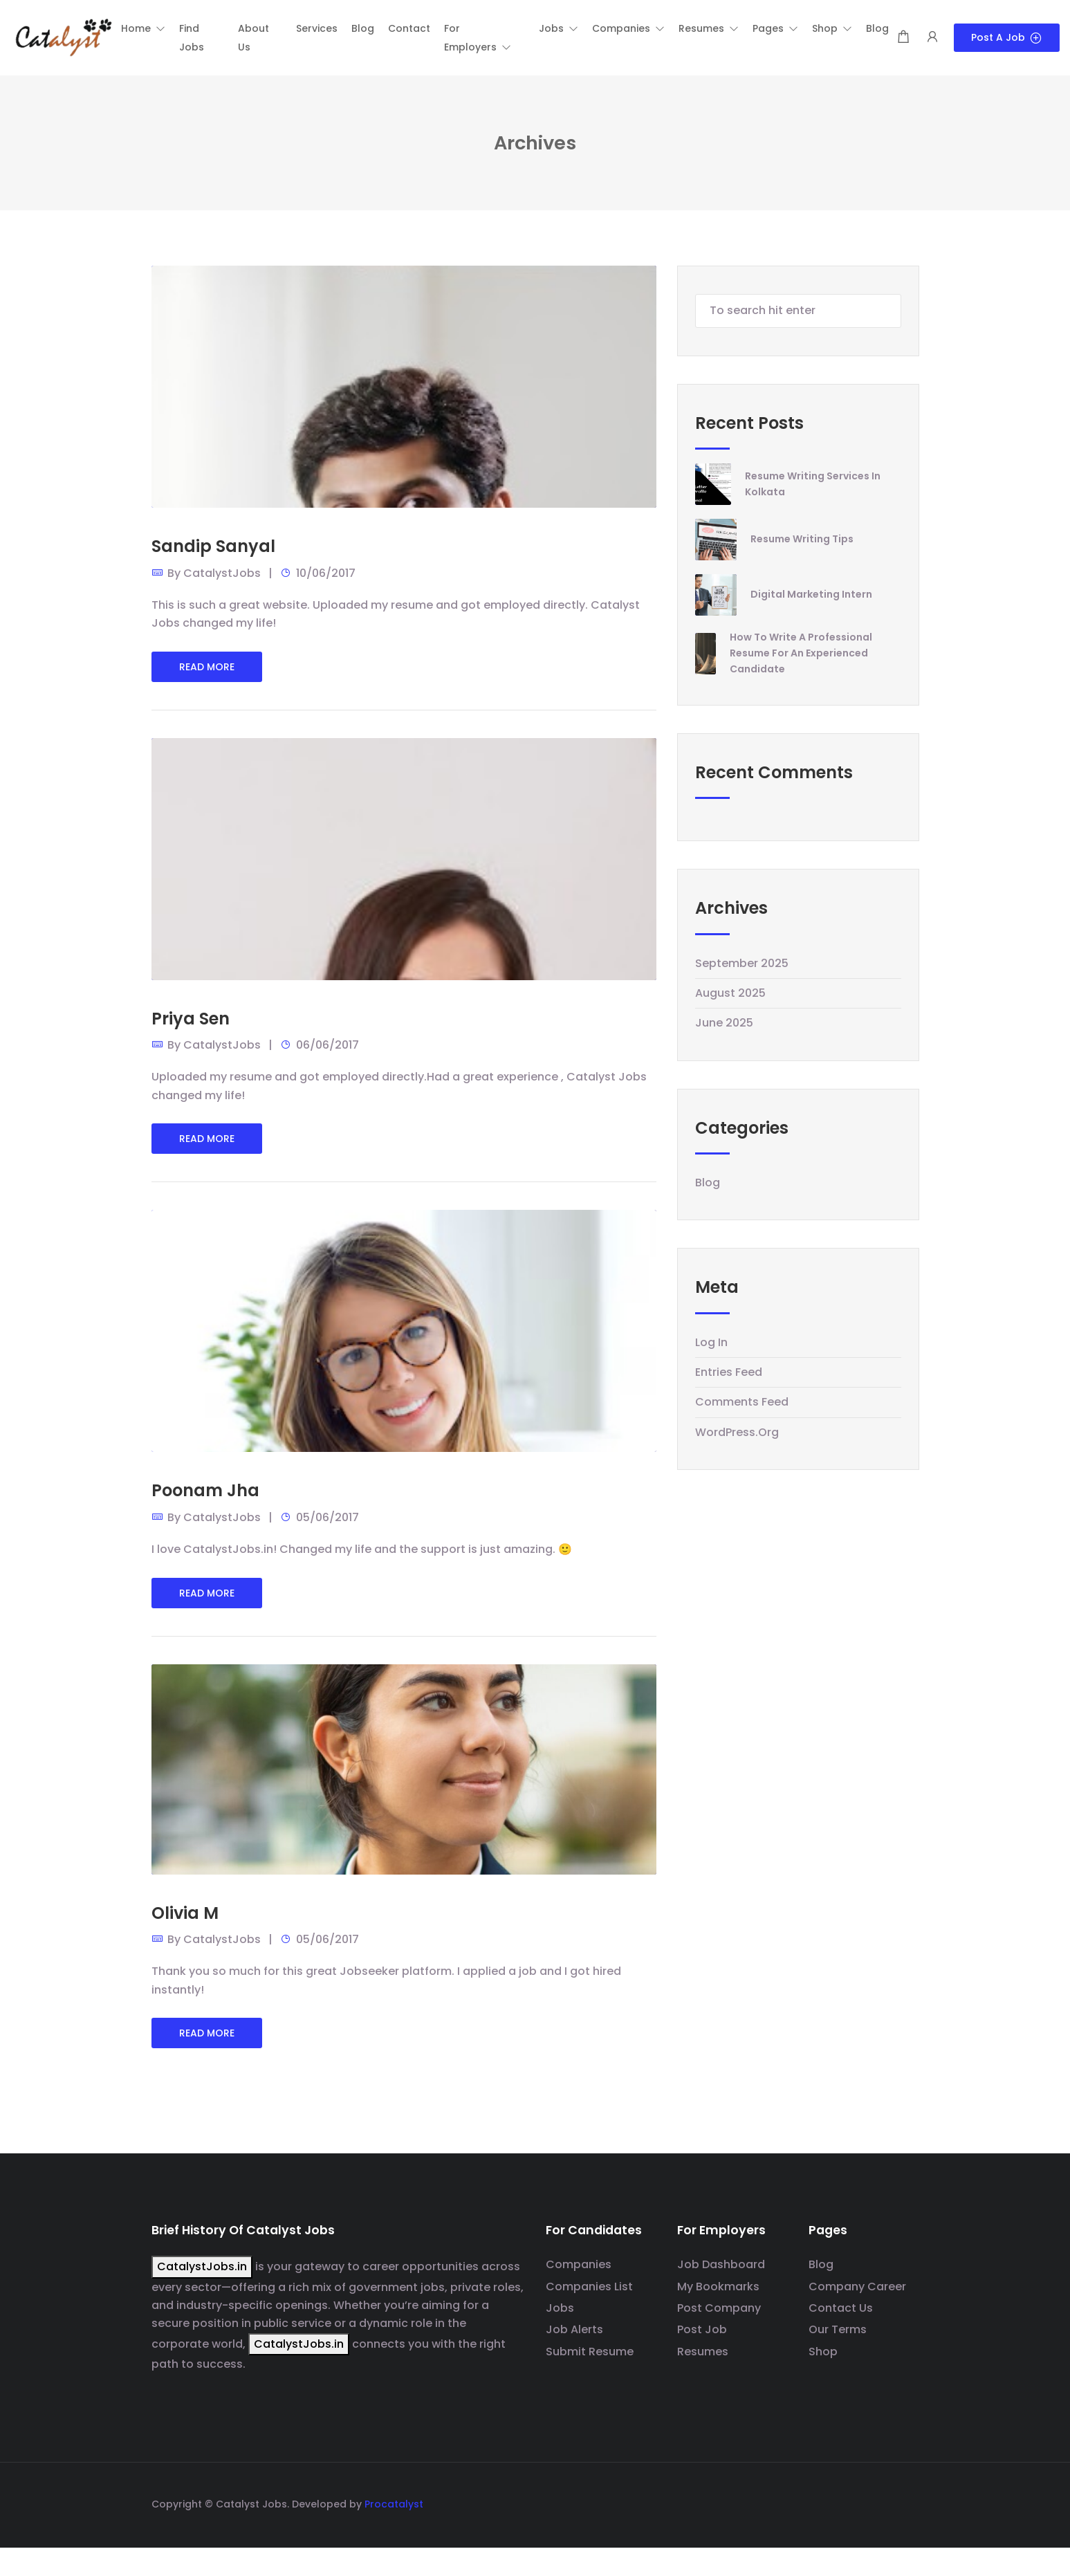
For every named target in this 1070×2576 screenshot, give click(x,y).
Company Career (857, 2286)
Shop (823, 2351)
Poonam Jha (205, 1490)
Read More (206, 667)
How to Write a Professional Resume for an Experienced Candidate (801, 653)
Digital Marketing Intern (811, 594)
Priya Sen (190, 1018)
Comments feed (741, 1402)
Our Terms (838, 2329)
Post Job (702, 2329)
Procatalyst (394, 2504)
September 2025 (741, 963)
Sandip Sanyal (213, 546)
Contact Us (841, 2308)
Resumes (702, 2351)
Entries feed (728, 1372)
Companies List (589, 2286)
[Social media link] (907, 2502)
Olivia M (185, 1913)
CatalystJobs (222, 573)
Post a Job (1006, 37)
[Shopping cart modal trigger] (903, 37)
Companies (578, 2264)
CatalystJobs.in (202, 2266)
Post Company (719, 2308)
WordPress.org (737, 1432)
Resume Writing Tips (802, 539)
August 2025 (730, 993)
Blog (707, 1182)
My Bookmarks (718, 2286)
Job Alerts (574, 2329)
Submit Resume (590, 2351)
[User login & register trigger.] (932, 37)
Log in (711, 1342)
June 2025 (724, 1023)
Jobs (560, 2308)
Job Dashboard (721, 2264)
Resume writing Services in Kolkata (812, 484)
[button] (143, 28)
